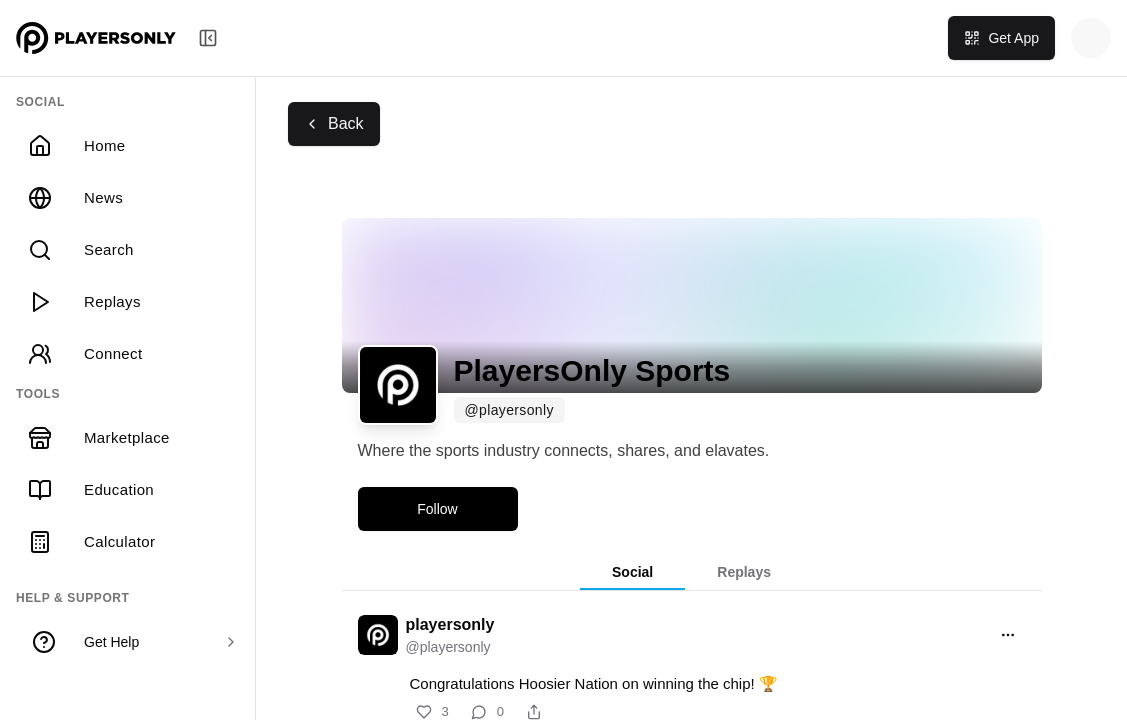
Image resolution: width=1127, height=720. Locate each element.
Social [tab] (632, 572)
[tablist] (692, 573)
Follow (437, 509)
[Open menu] (1008, 635)
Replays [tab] (744, 572)
